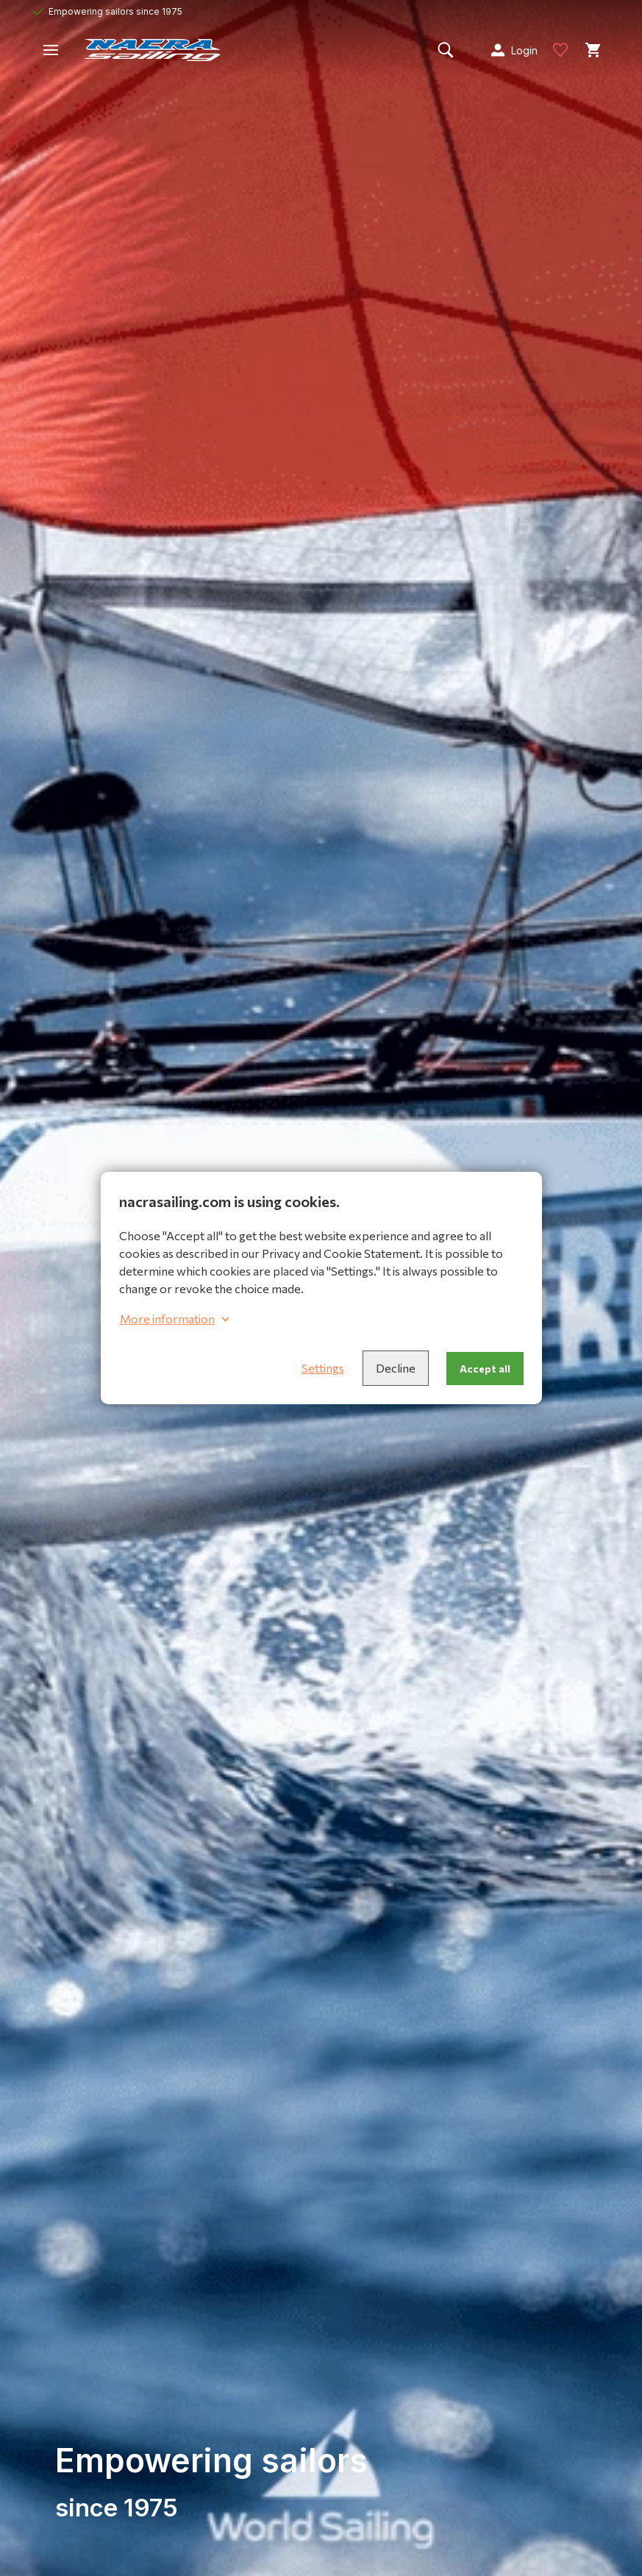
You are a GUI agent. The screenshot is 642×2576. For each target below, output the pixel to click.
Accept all (485, 1368)
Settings (323, 1368)
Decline (395, 1368)
